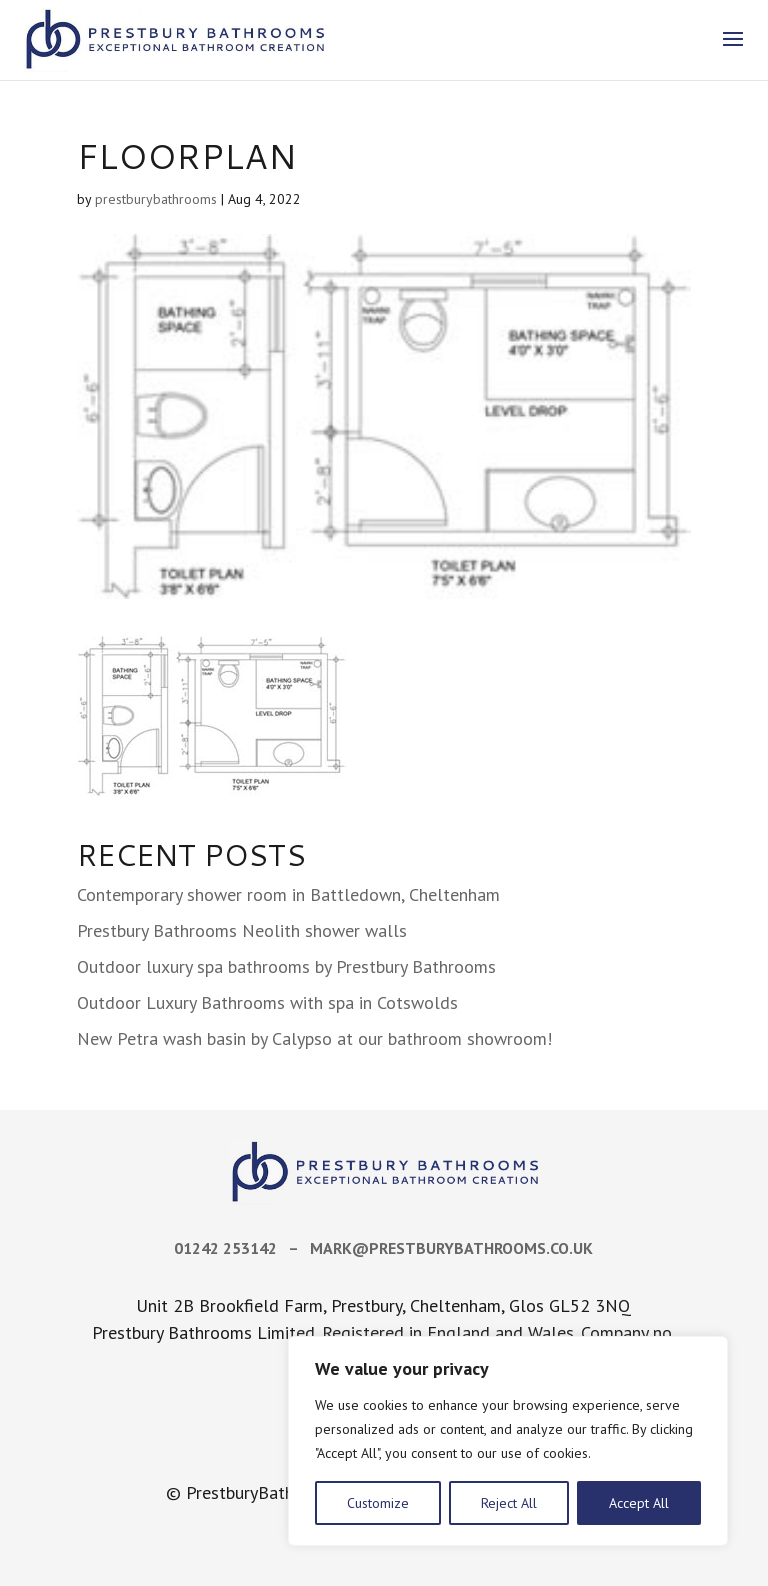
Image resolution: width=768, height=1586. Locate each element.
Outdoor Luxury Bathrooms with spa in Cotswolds (267, 1002)
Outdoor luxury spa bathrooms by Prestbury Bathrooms (286, 966)
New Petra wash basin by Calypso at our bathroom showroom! (314, 1038)
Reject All (509, 1503)
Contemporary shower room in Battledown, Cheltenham (288, 894)
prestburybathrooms (156, 199)
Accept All (639, 1503)
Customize (378, 1503)
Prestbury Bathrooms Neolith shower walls (242, 930)
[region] (508, 1441)
